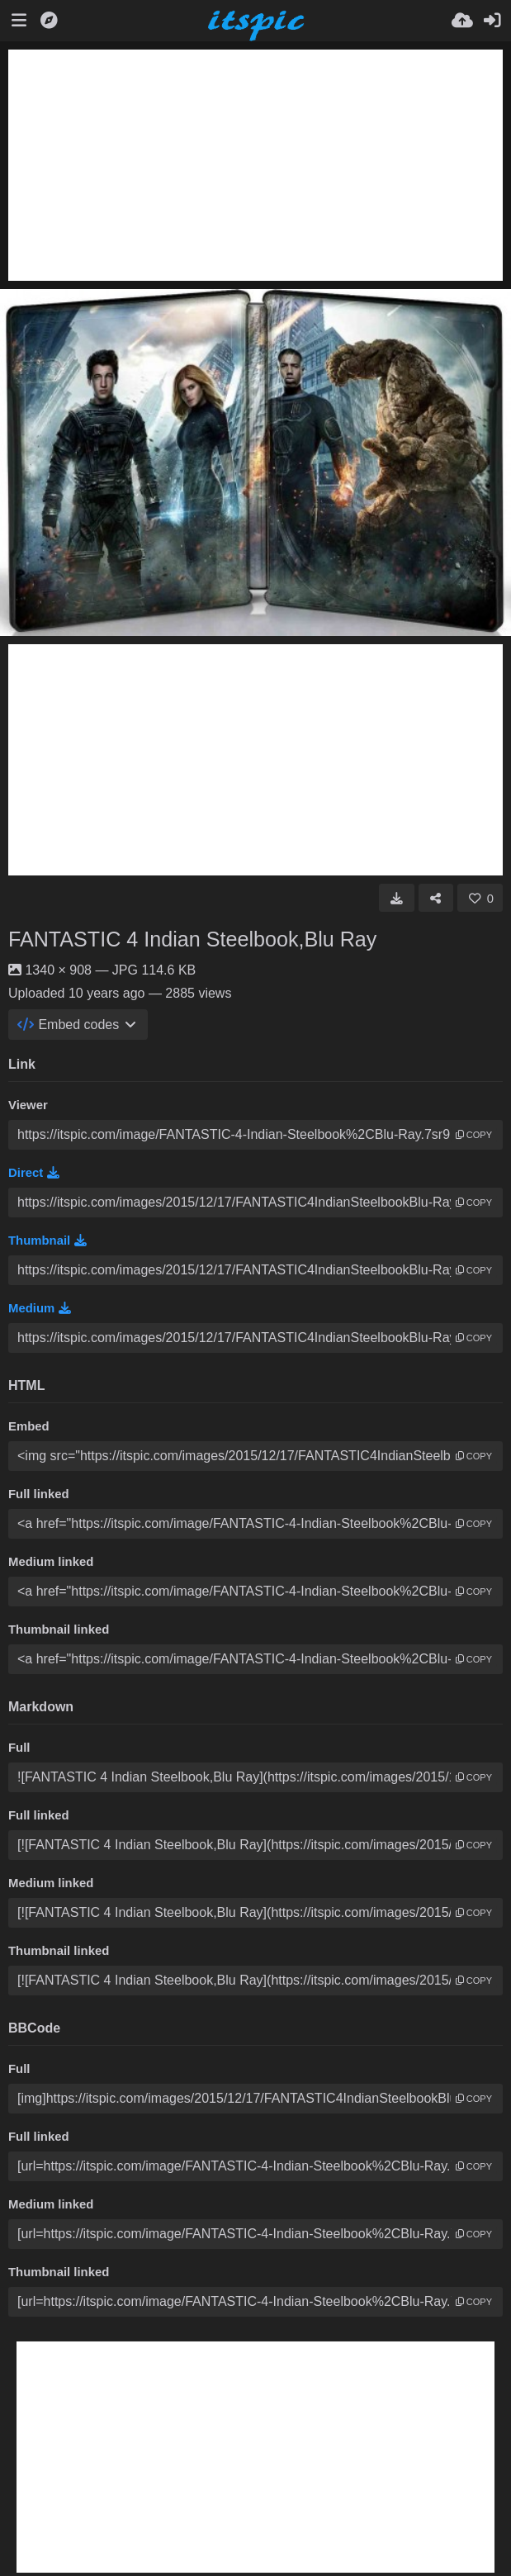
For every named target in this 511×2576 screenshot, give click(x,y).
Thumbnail (47, 1240)
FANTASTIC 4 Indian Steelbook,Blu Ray (192, 939)
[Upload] (462, 20)
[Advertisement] (255, 165)
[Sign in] (492, 20)
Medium (39, 1308)
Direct (33, 1172)
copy (474, 1135)
